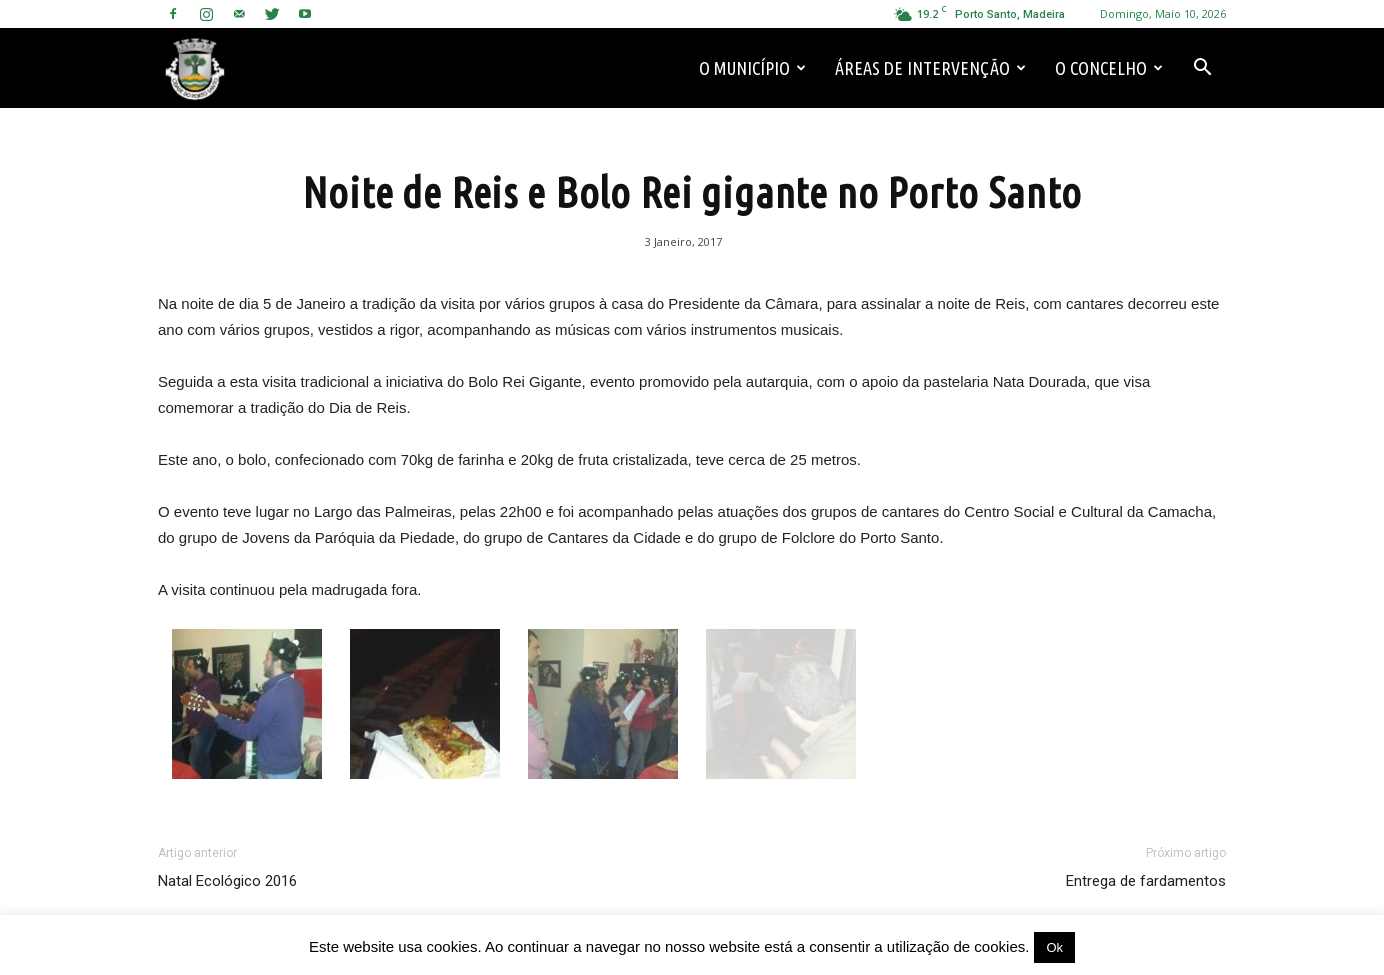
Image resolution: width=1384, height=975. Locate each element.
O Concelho (1109, 68)
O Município (752, 68)
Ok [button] (1054, 947)
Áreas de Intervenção (930, 68)
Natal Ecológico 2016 (227, 881)
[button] (1202, 68)
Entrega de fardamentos (1146, 881)
